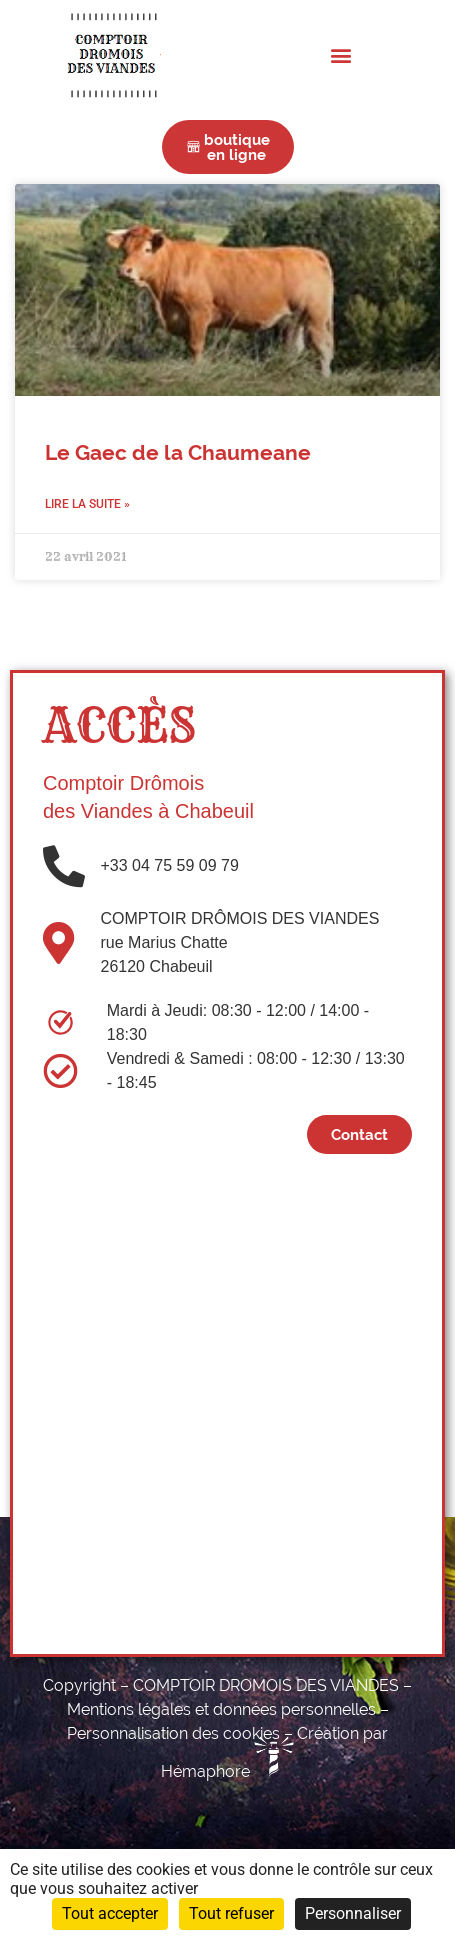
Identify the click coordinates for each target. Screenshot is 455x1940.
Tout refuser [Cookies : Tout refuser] (231, 1913)
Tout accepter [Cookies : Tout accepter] (110, 1913)
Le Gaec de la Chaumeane (178, 453)
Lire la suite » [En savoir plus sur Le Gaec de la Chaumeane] (87, 504)
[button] (341, 54)
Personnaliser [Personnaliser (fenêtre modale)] (353, 1913)
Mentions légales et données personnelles (221, 1709)
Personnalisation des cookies (173, 1733)
